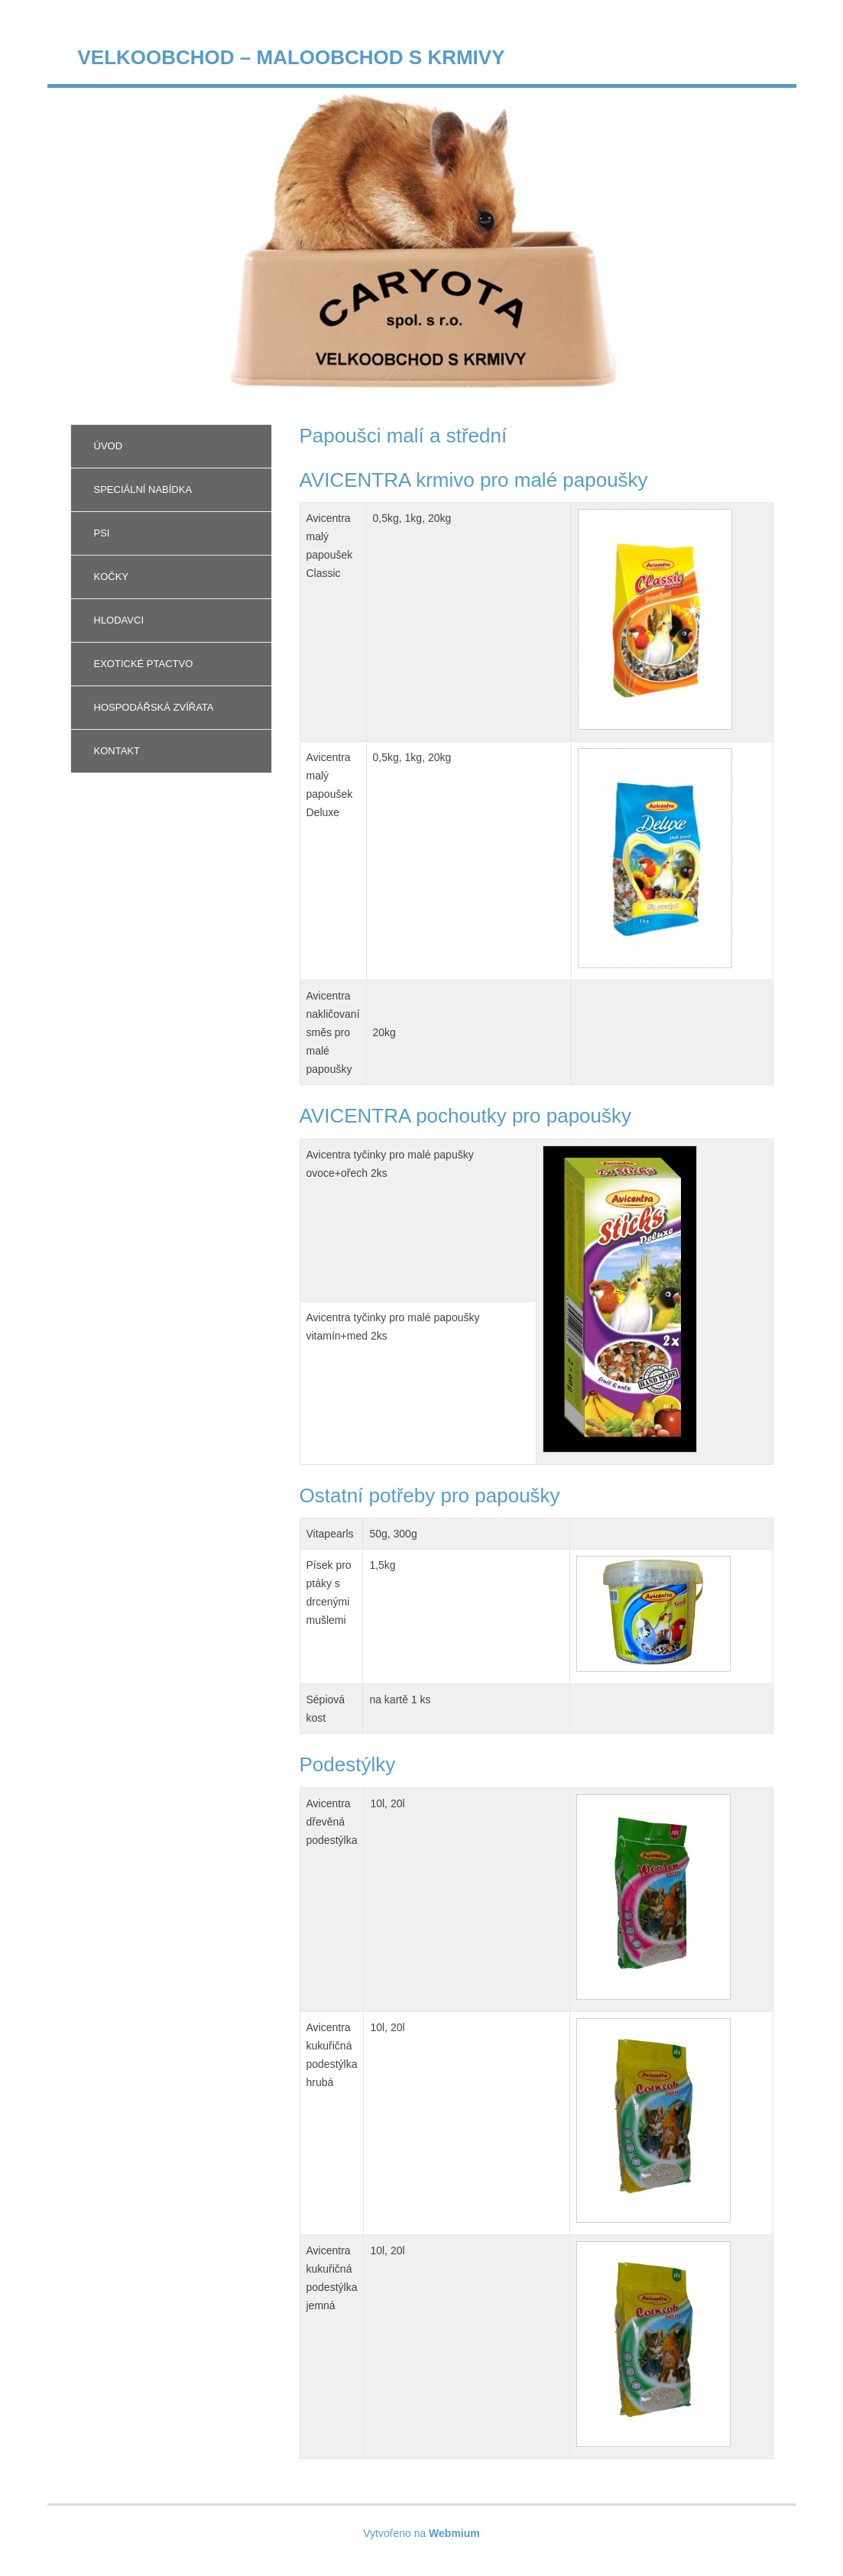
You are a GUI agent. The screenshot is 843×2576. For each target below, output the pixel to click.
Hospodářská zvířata (154, 707)
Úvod (108, 446)
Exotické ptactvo (143, 663)
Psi (102, 533)
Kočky (111, 576)
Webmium (454, 2533)
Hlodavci (119, 620)
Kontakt (117, 751)
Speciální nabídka (143, 489)
